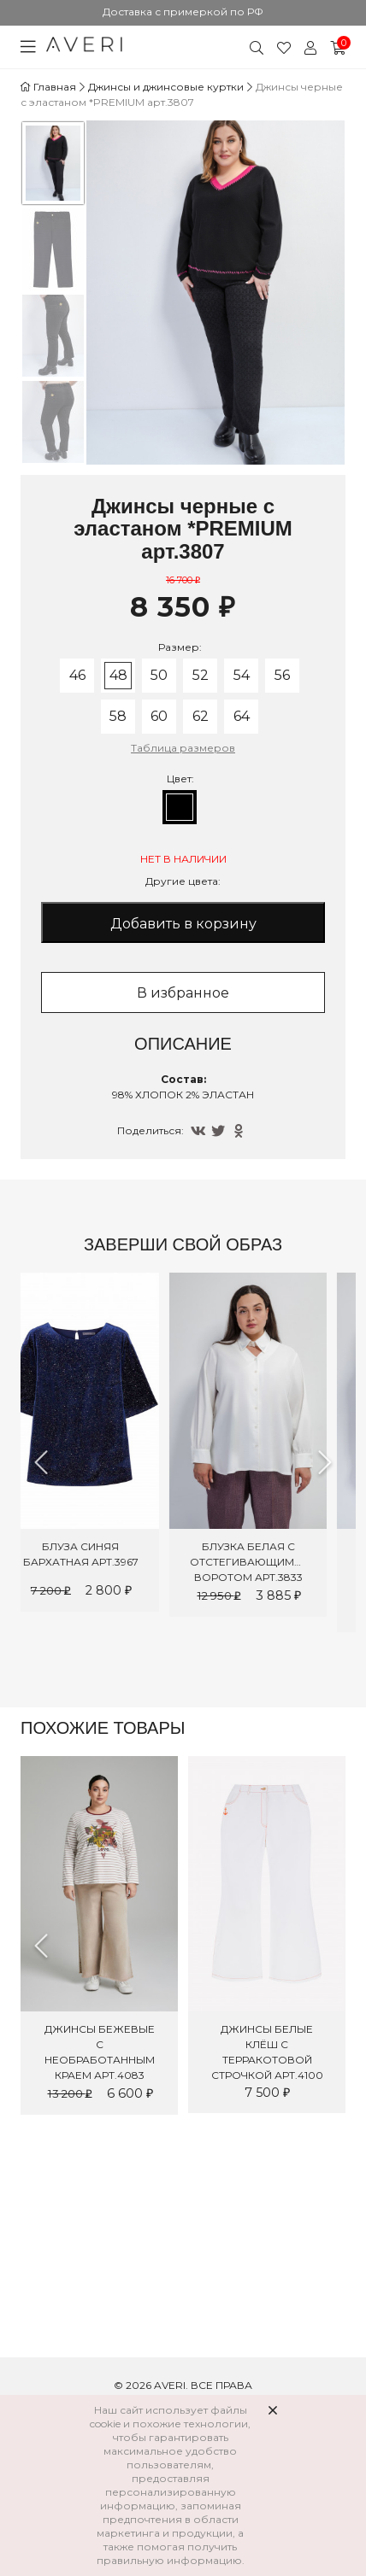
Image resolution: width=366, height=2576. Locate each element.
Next (324, 1462)
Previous (41, 1462)
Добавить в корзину (183, 924)
